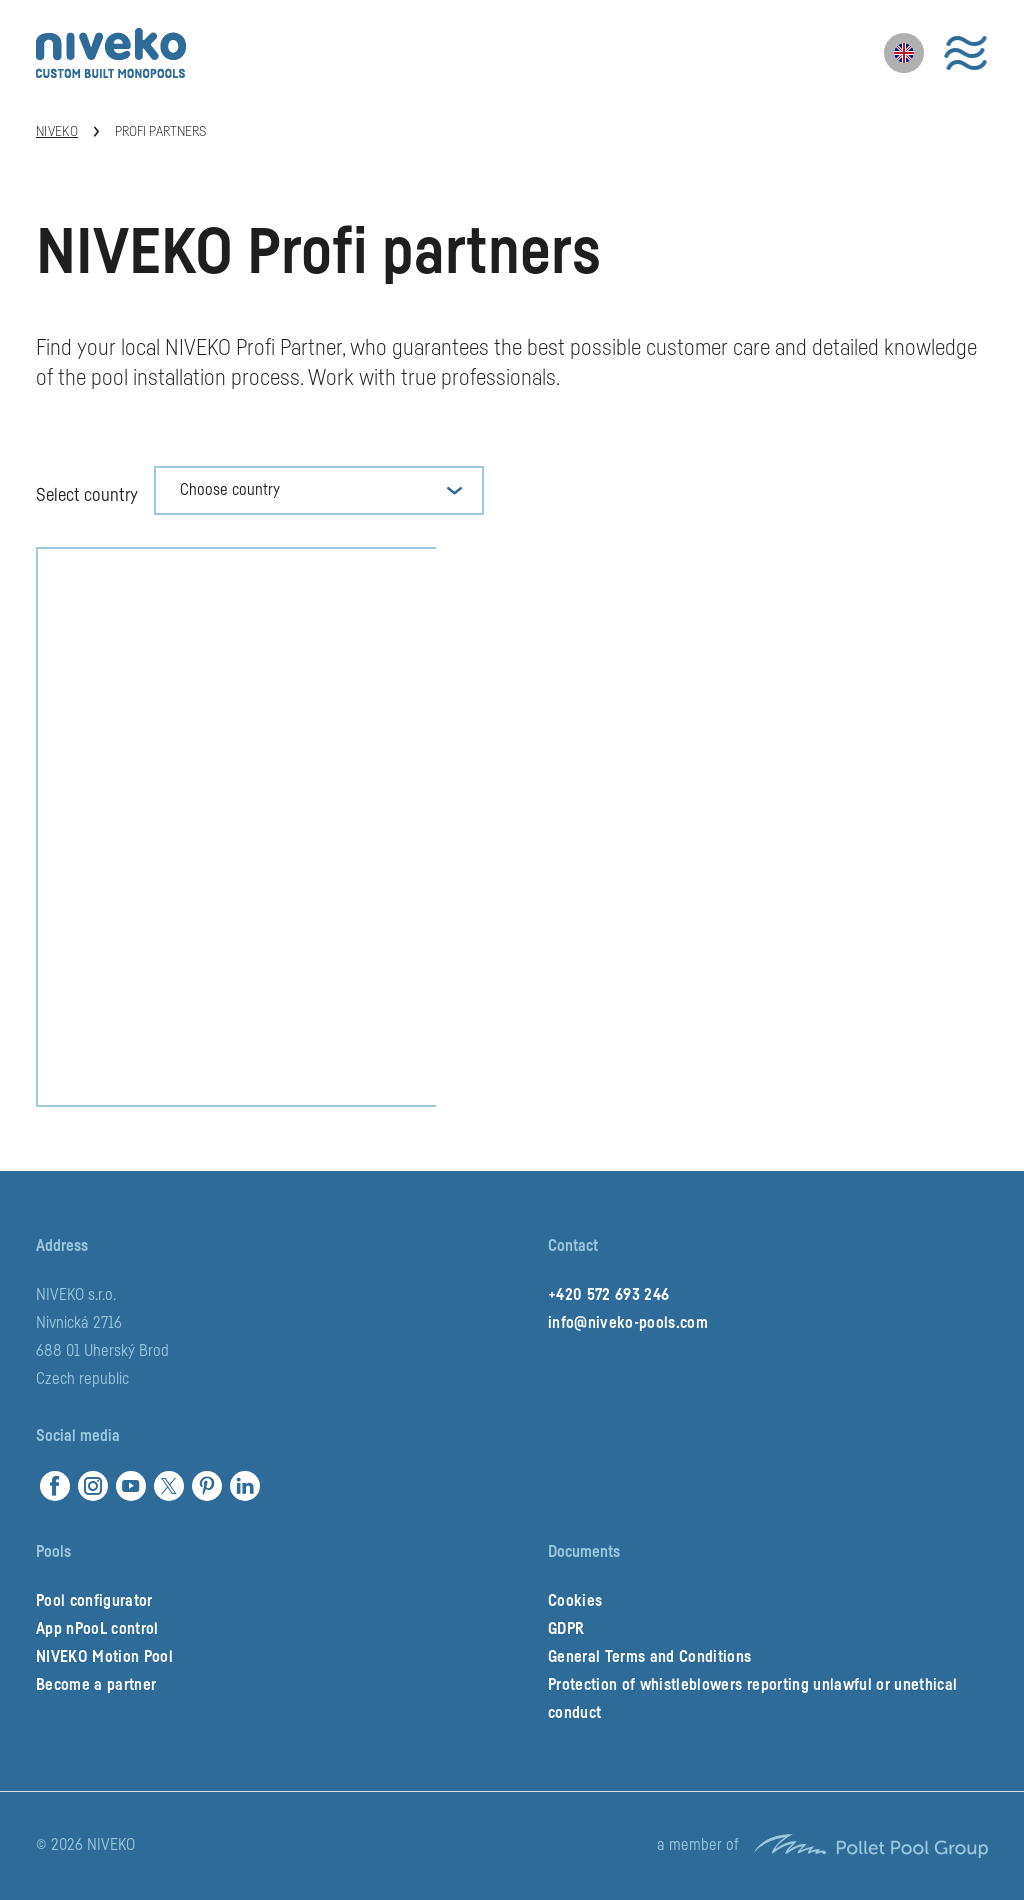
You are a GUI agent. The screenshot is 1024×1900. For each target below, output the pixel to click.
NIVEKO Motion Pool (104, 1657)
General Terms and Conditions (650, 1657)
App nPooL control (97, 1629)
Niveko (57, 132)
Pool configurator (94, 1601)
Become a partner (96, 1685)
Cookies (575, 1601)
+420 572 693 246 (608, 1295)
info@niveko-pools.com (628, 1323)
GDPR (566, 1629)
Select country (87, 495)
